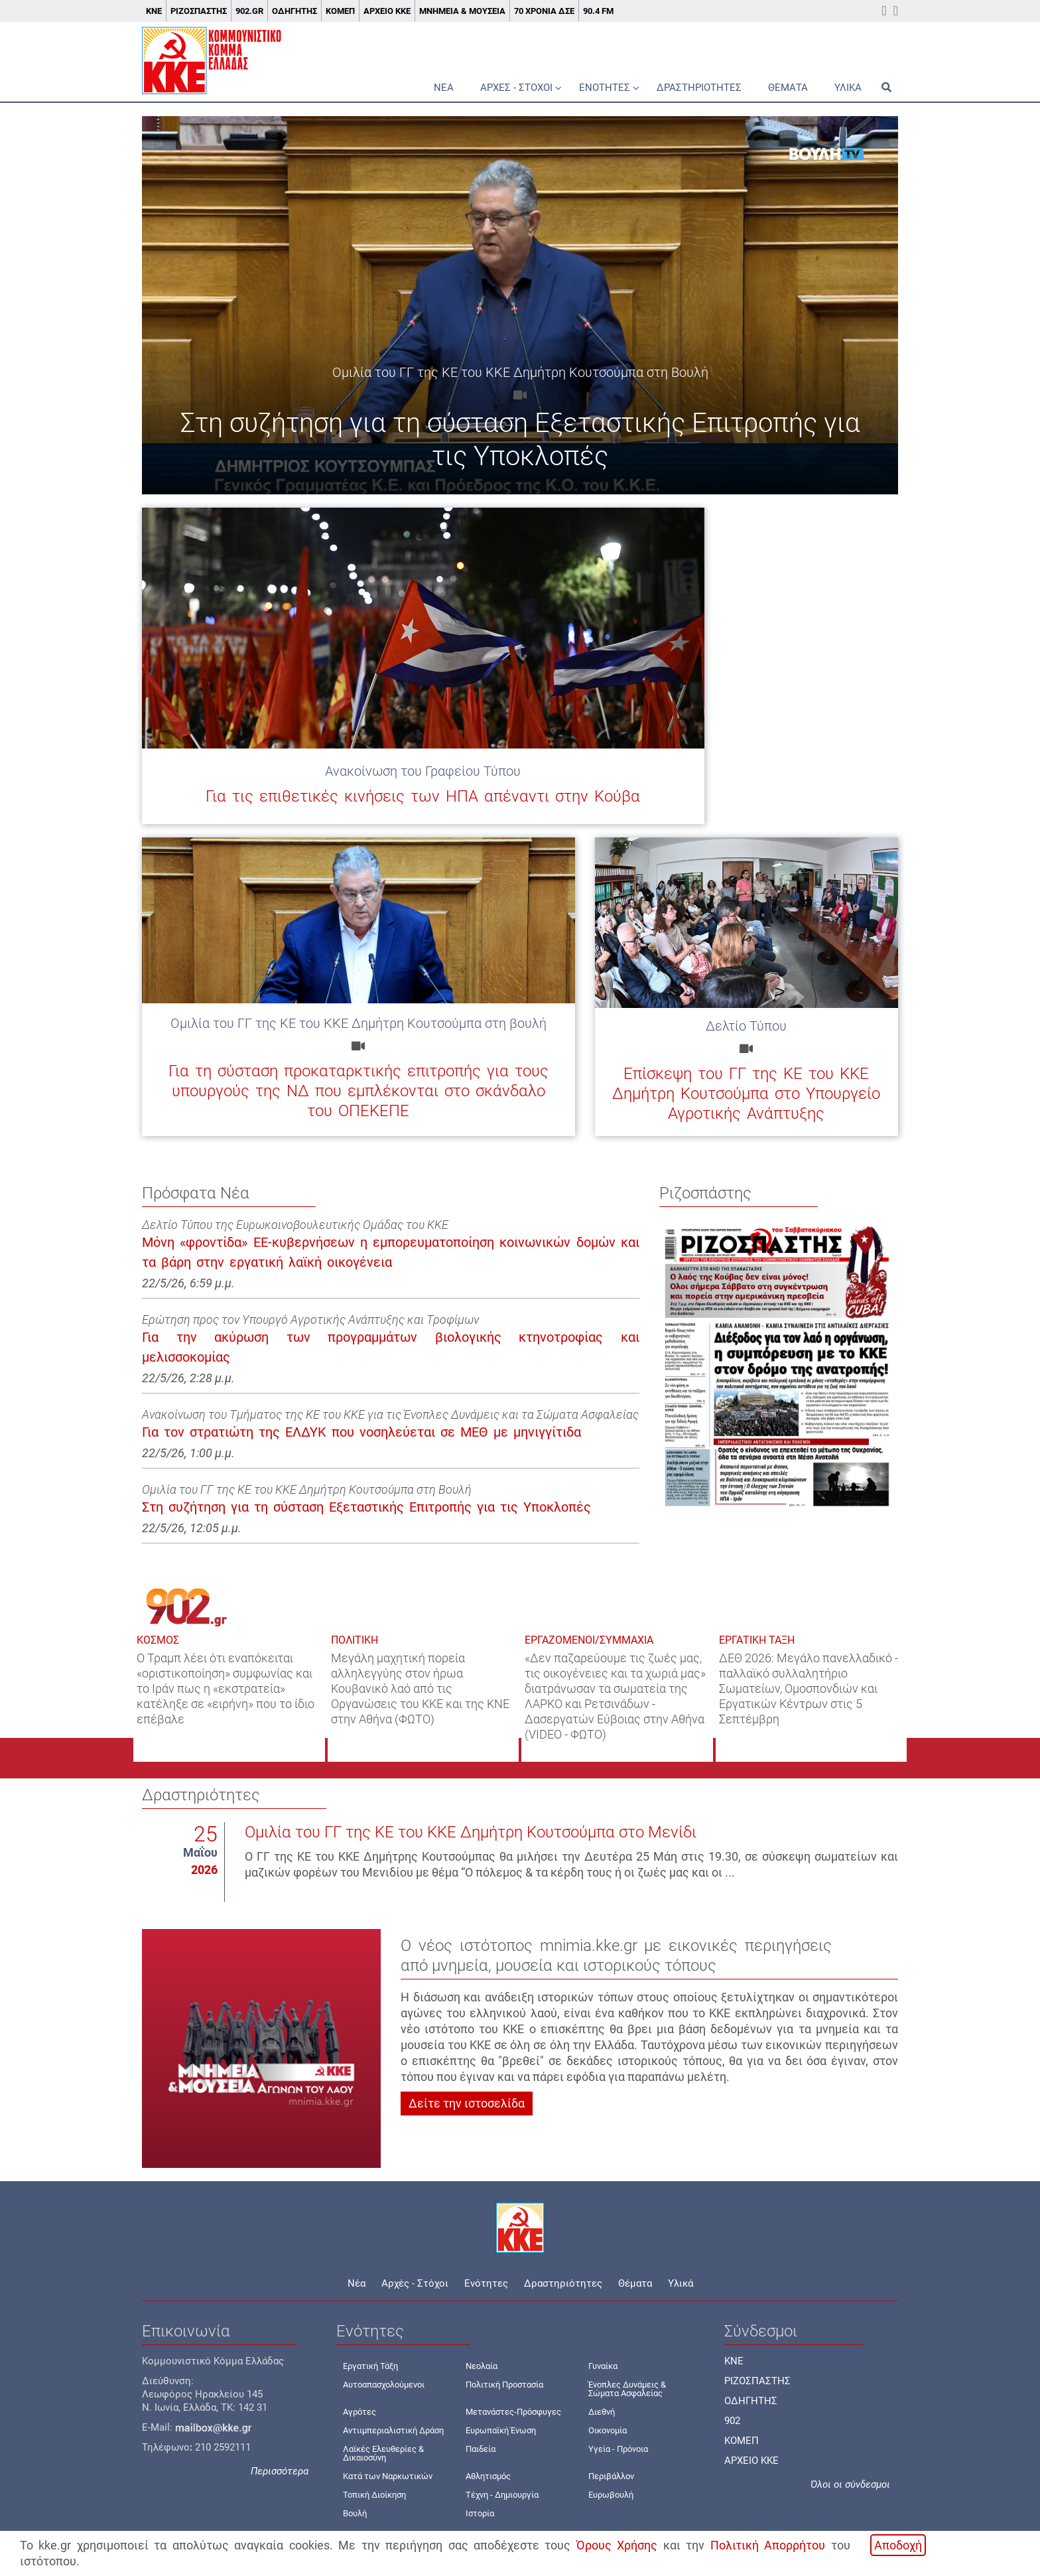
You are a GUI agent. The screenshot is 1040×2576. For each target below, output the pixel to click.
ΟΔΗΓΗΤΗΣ (750, 2401)
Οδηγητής (294, 11)
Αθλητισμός (488, 2476)
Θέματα (788, 88)
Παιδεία (480, 2449)
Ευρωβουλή (610, 2495)
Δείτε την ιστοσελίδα (467, 2103)
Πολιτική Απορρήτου (767, 2545)
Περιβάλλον (611, 2476)
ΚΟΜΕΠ (340, 11)
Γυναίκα (603, 2366)
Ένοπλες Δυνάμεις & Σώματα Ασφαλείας (627, 2389)
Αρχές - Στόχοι (516, 88)
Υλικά (848, 88)
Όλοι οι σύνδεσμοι (850, 2484)
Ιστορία (480, 2513)
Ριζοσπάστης (198, 11)
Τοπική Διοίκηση (374, 2495)
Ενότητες (604, 88)
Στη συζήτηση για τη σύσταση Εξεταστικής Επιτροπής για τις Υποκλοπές (366, 1507)
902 (732, 2421)
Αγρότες (359, 2412)
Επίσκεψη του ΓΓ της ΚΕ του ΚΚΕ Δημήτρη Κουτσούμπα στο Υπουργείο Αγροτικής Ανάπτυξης (746, 1093)
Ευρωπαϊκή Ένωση (501, 2430)
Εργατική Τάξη (370, 2366)
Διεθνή (601, 2412)
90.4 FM (598, 11)
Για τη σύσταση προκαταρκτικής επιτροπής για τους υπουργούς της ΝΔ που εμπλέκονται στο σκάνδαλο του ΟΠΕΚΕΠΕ (358, 1091)
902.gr (249, 11)
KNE (734, 2361)
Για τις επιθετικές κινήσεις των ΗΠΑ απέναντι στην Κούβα (423, 796)
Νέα (444, 88)
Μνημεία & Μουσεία (462, 11)
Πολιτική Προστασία (504, 2385)
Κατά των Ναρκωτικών (387, 2476)
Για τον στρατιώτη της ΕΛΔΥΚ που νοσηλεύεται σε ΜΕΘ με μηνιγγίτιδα (361, 1432)
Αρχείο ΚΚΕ (387, 11)
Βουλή (355, 2513)
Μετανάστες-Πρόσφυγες (513, 2412)
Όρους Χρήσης (616, 2545)
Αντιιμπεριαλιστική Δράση (393, 2430)
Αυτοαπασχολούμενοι (383, 2385)
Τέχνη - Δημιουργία (502, 2495)
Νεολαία (481, 2366)
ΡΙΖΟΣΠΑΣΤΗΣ (757, 2381)
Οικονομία (607, 2430)
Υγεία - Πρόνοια (618, 2449)
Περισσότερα (279, 2471)
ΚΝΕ (154, 11)
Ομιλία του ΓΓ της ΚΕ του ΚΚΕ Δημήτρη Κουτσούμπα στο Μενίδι (470, 1832)
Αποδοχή (898, 2545)
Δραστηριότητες (699, 88)
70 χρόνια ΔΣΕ (544, 11)
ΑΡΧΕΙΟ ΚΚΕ (751, 2461)
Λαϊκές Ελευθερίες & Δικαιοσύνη (383, 2453)
